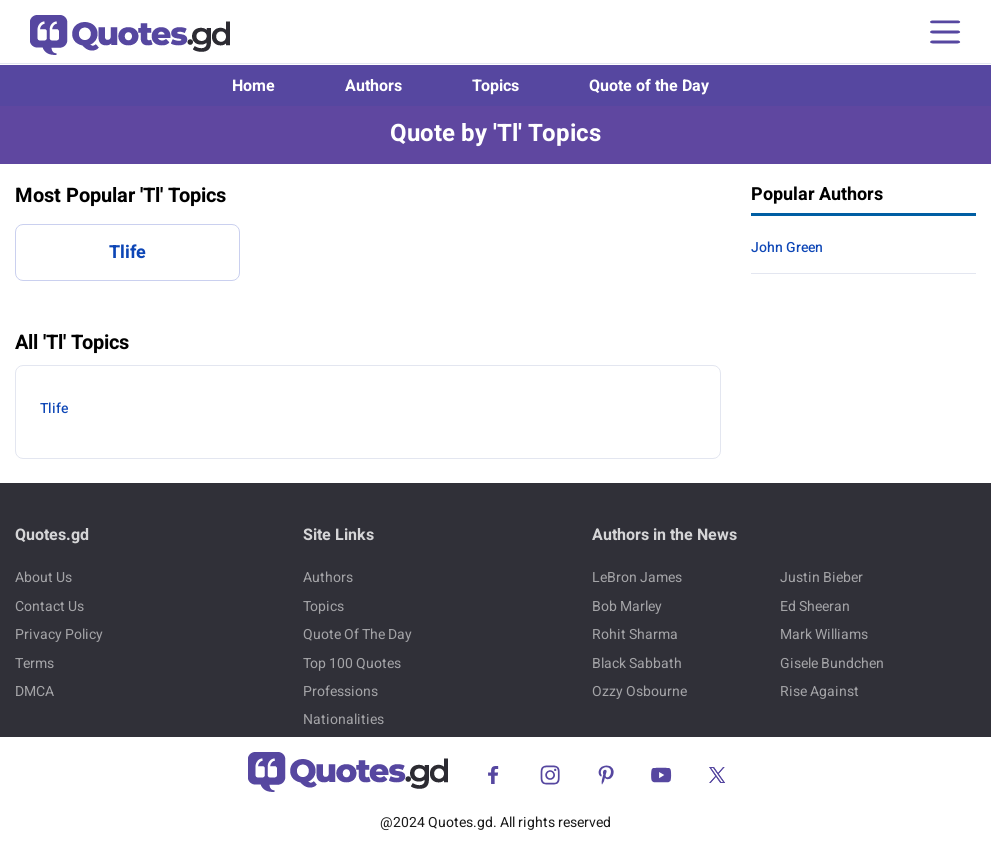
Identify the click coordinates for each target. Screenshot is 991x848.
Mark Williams (824, 634)
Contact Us (49, 606)
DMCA (34, 691)
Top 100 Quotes (352, 663)
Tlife (127, 252)
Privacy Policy (59, 634)
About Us (43, 577)
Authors (373, 86)
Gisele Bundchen (832, 663)
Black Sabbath (637, 663)
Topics (495, 86)
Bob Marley (627, 606)
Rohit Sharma (635, 634)
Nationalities (343, 719)
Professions (340, 691)
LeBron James (637, 577)
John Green (787, 247)
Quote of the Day (649, 86)
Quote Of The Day (357, 634)
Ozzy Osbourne (639, 691)
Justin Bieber (821, 577)
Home (253, 86)
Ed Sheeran (815, 606)
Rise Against (819, 691)
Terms (34, 663)
